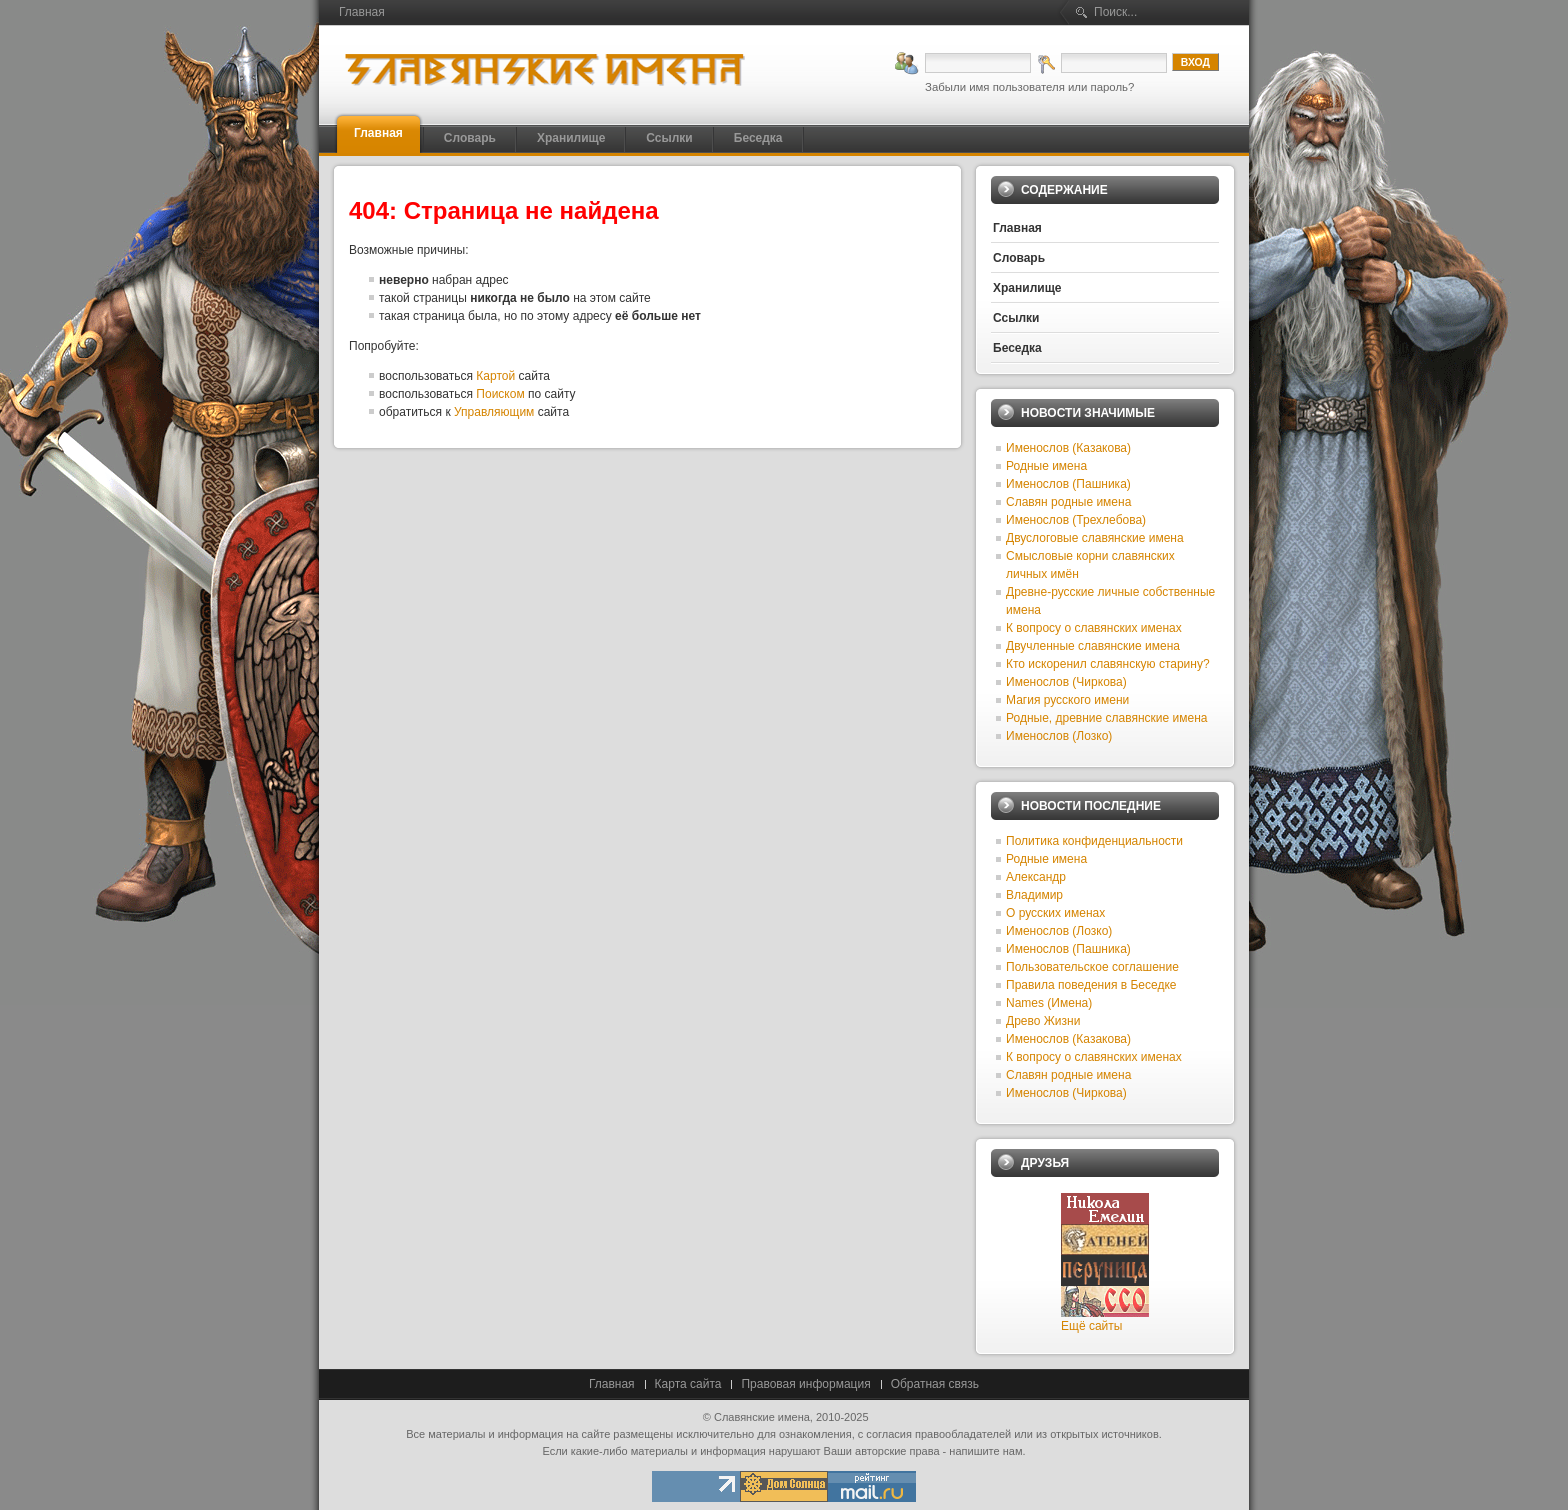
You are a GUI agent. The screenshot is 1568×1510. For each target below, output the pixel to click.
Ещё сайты (1091, 1326)
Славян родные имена (1068, 502)
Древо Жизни (1043, 1021)
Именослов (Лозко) (1059, 736)
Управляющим (494, 412)
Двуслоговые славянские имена (1095, 538)
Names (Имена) (1049, 1003)
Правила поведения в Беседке (1091, 985)
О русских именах (1055, 913)
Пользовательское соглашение (1092, 967)
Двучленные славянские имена (1093, 646)
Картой (495, 376)
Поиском (500, 394)
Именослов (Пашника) (1068, 484)
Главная (612, 1384)
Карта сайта (688, 1384)
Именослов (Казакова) (1068, 448)
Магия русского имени (1067, 700)
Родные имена (1046, 466)
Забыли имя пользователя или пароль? (1029, 87)
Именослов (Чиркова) (1066, 682)
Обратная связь (935, 1384)
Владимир (1034, 895)
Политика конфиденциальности (1094, 841)
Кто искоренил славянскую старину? (1108, 664)
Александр (1036, 877)
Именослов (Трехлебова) (1076, 520)
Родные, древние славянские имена (1106, 718)
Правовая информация (805, 1384)
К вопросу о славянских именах (1094, 628)
